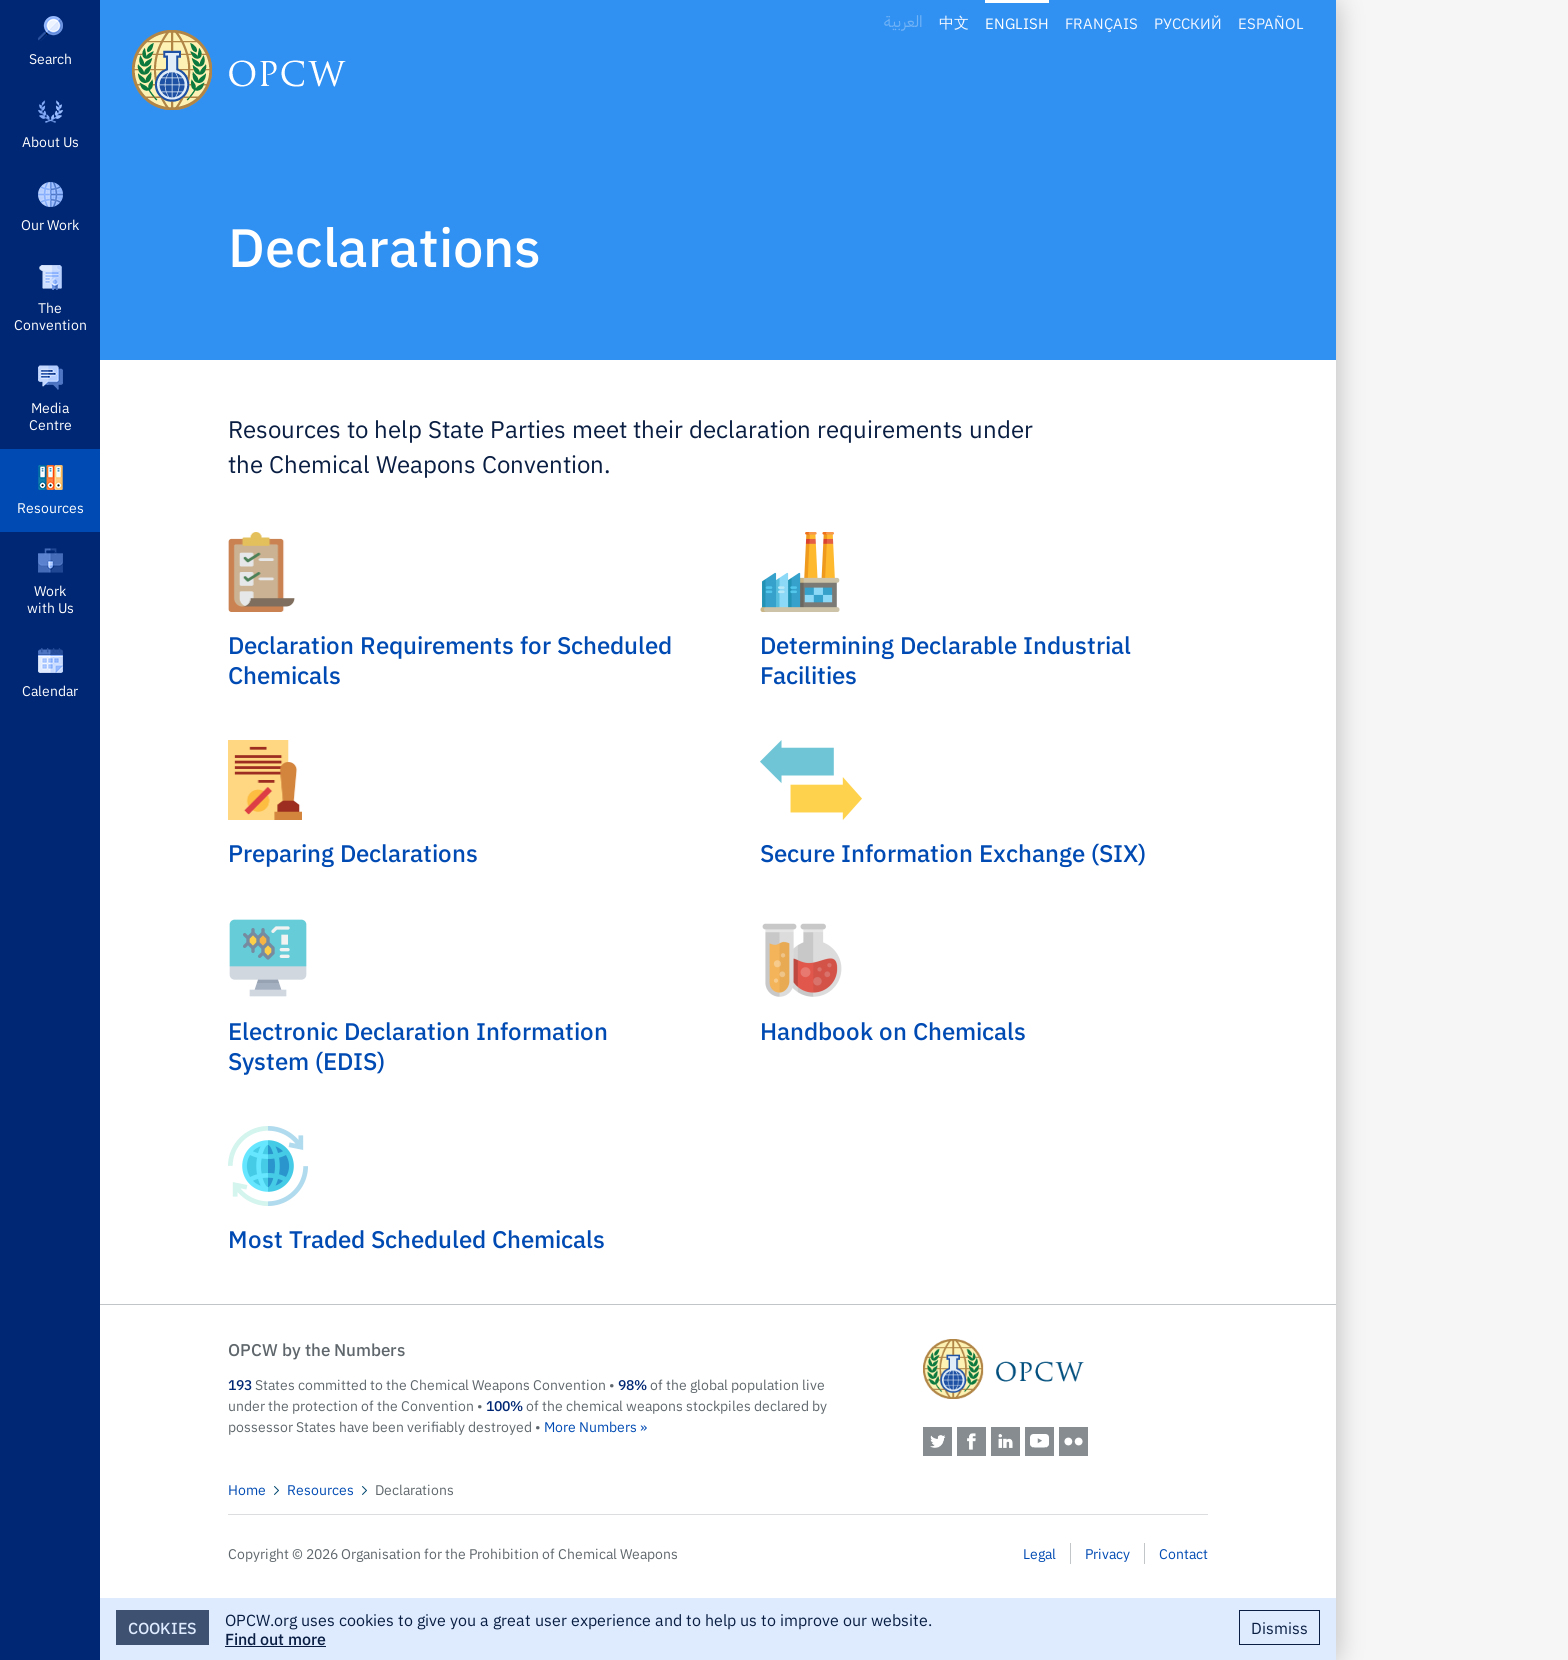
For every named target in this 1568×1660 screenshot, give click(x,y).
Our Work (50, 224)
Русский (1188, 22)
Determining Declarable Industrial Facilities (945, 659)
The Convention (50, 315)
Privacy (1107, 1553)
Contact (1183, 1553)
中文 (954, 22)
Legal (1039, 1553)
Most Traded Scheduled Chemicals (416, 1238)
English (1017, 22)
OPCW (1065, 1369)
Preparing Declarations (353, 852)
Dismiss (1279, 1627)
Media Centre (50, 415)
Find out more (275, 1638)
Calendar (50, 690)
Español (1271, 22)
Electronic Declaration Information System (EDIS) (418, 1045)
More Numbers (590, 1426)
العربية (903, 22)
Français (1101, 22)
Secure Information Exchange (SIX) (953, 852)
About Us (50, 141)
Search (50, 58)
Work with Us (50, 598)
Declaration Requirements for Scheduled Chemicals (450, 659)
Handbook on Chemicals (893, 1030)
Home (247, 1489)
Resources (50, 507)
